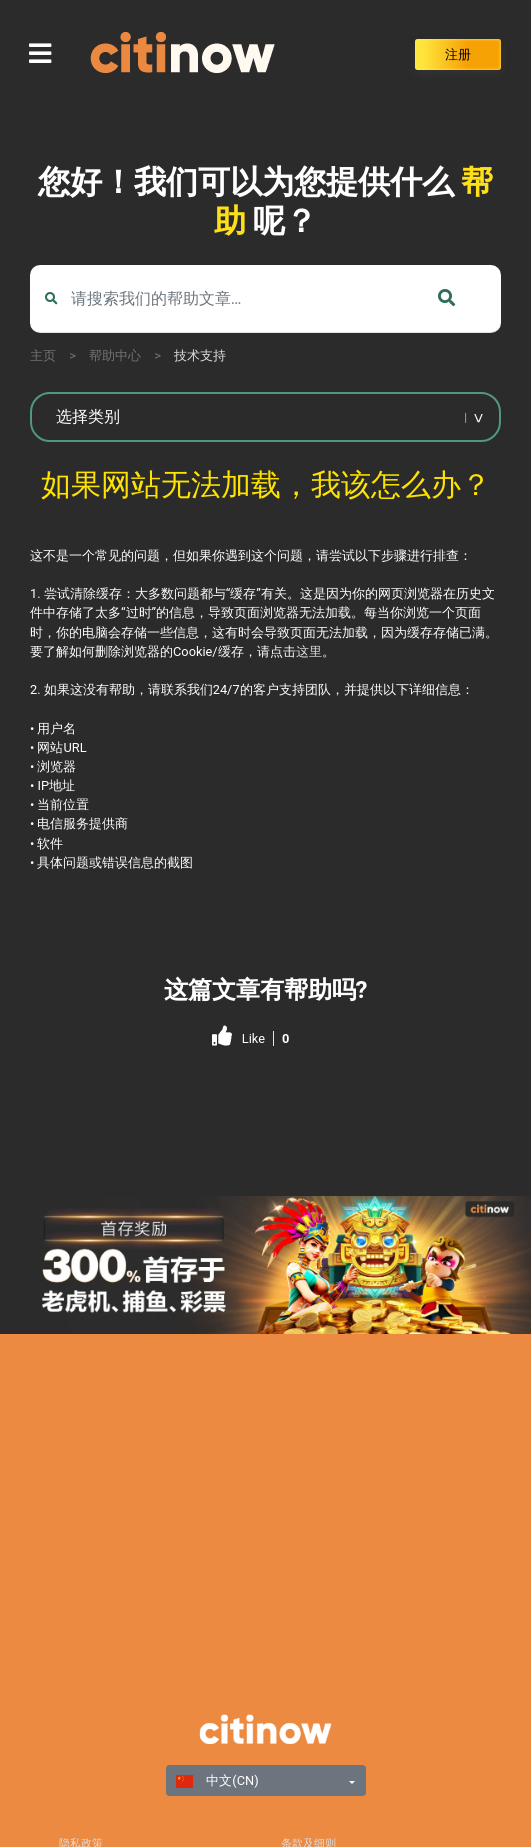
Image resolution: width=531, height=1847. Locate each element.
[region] (265, 1265)
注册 (458, 54)
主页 (43, 355)
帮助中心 (115, 355)
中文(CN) (217, 1780)
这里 (309, 651)
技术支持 (200, 355)
